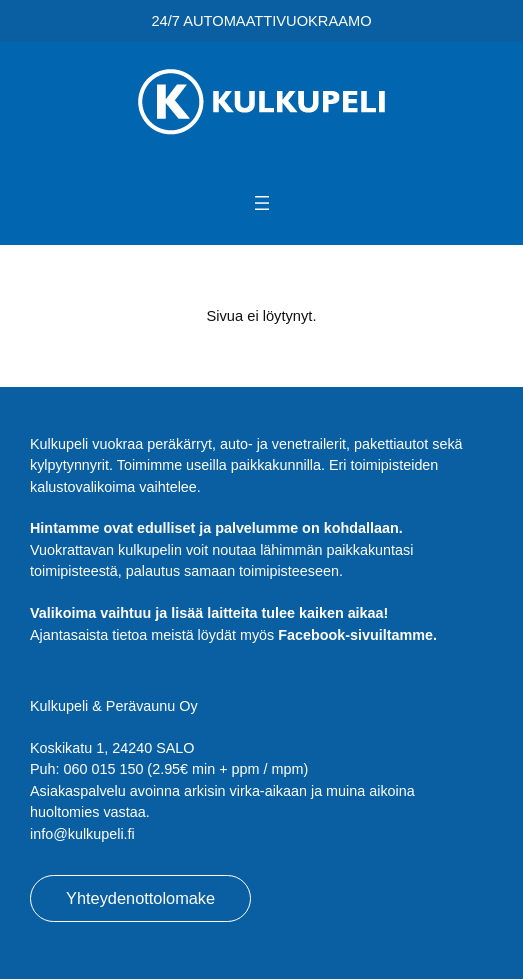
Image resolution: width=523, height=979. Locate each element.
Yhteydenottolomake (140, 898)
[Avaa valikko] (262, 203)
